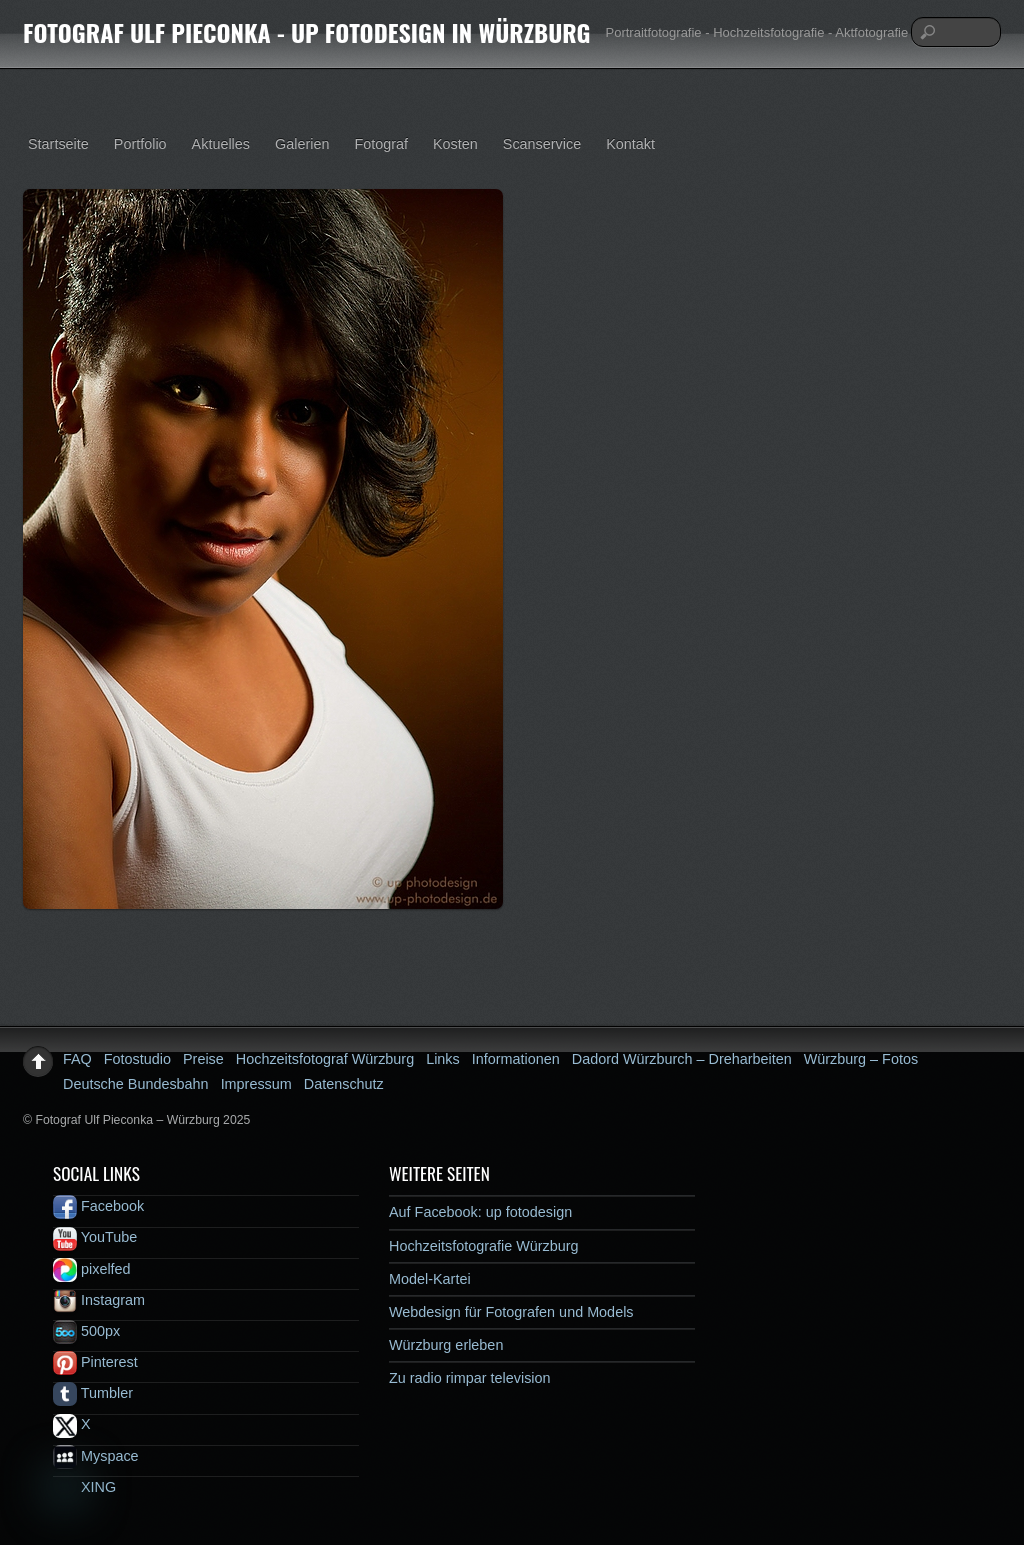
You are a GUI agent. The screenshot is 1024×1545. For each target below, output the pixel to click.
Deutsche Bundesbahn (136, 1084)
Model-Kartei (430, 1279)
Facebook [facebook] (98, 1206)
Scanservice (542, 144)
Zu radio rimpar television (470, 1378)
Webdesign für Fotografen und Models (511, 1312)
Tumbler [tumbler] (93, 1393)
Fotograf (381, 144)
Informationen (516, 1059)
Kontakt (630, 144)
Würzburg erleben (446, 1345)
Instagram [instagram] (99, 1300)
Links (443, 1059)
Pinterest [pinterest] (95, 1362)
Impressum (256, 1084)
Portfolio (140, 144)
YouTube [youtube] (95, 1237)
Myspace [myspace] (96, 1456)
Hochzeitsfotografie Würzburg (484, 1246)
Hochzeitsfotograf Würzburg (325, 1059)
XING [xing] (84, 1487)
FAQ (77, 1059)
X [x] (72, 1424)
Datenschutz (344, 1084)
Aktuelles (221, 144)
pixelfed (92, 1269)
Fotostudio (137, 1059)
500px (86, 1331)
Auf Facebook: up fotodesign (480, 1212)
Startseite (58, 144)
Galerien (302, 144)
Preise (203, 1059)
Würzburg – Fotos (861, 1059)
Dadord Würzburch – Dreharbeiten (682, 1059)
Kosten (455, 144)
